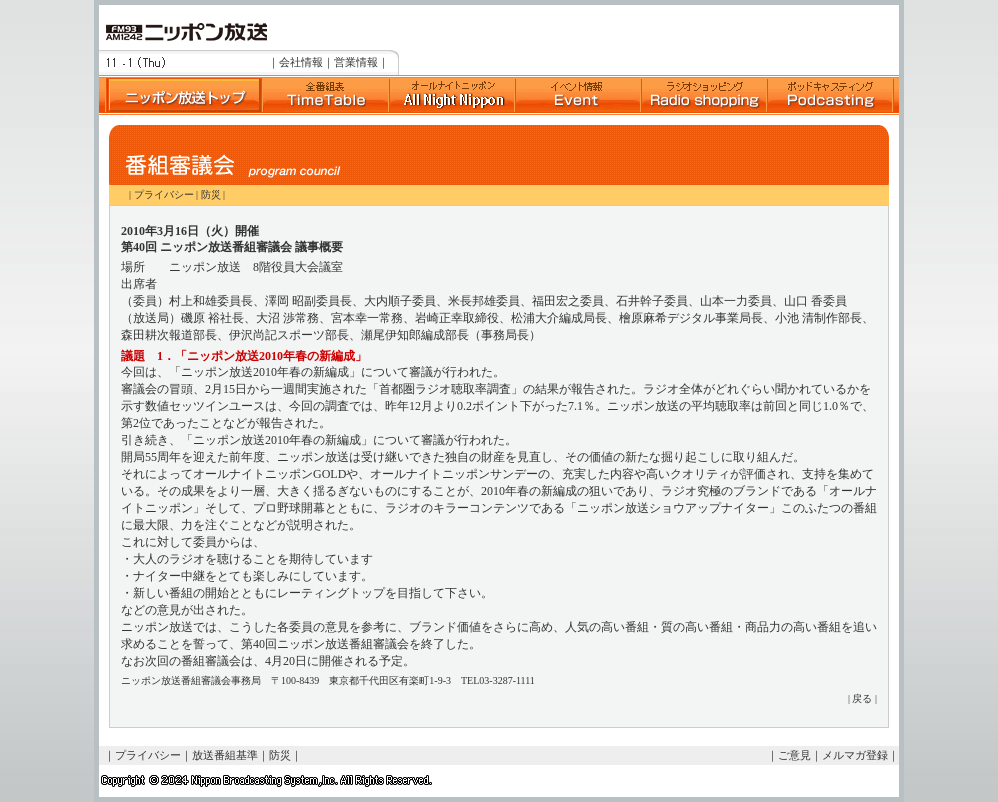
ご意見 (794, 755)
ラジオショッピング (704, 95)
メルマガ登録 (855, 755)
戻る (862, 698)
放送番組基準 (225, 755)
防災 (211, 194)
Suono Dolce (452, 95)
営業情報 (356, 62)
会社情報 (301, 62)
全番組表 (325, 95)
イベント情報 (578, 95)
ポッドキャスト (830, 95)
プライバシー (164, 194)
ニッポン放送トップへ (180, 95)
